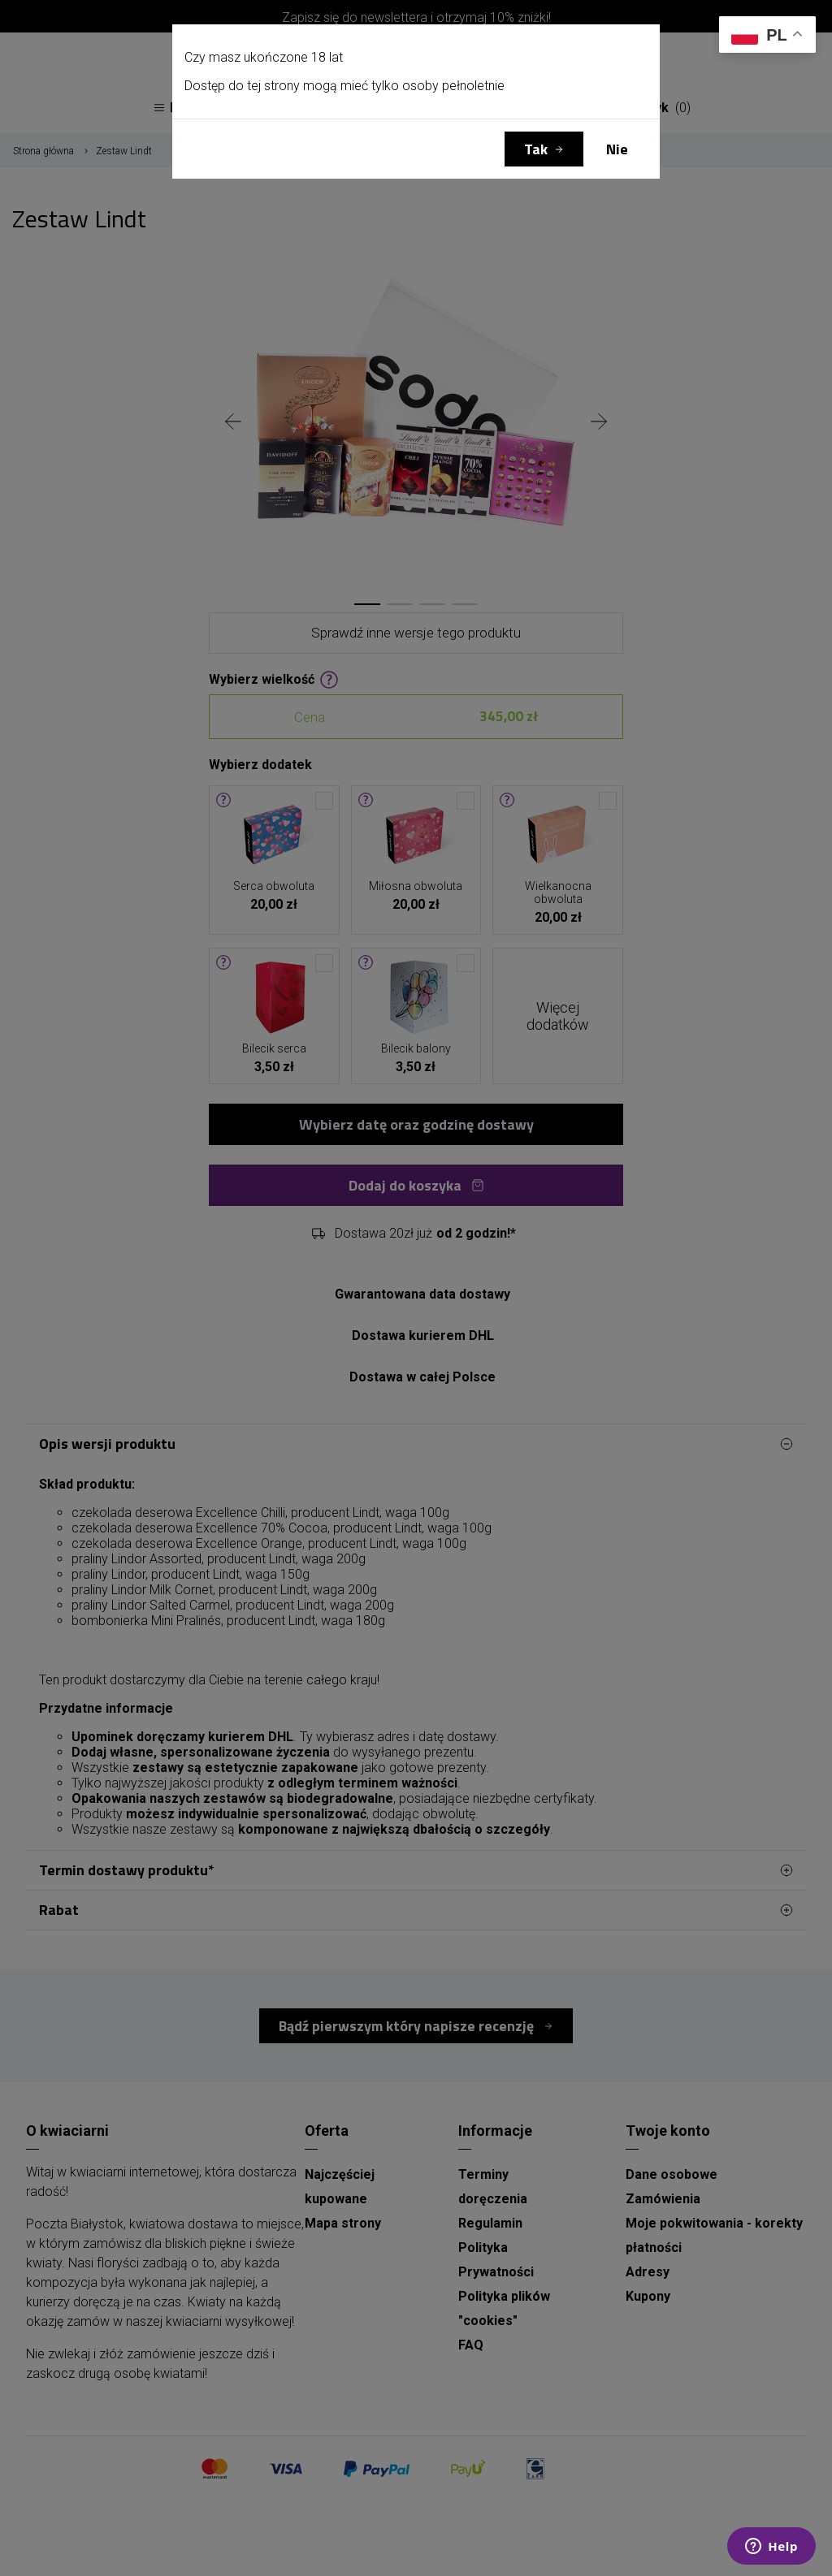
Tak (536, 149)
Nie (617, 149)
